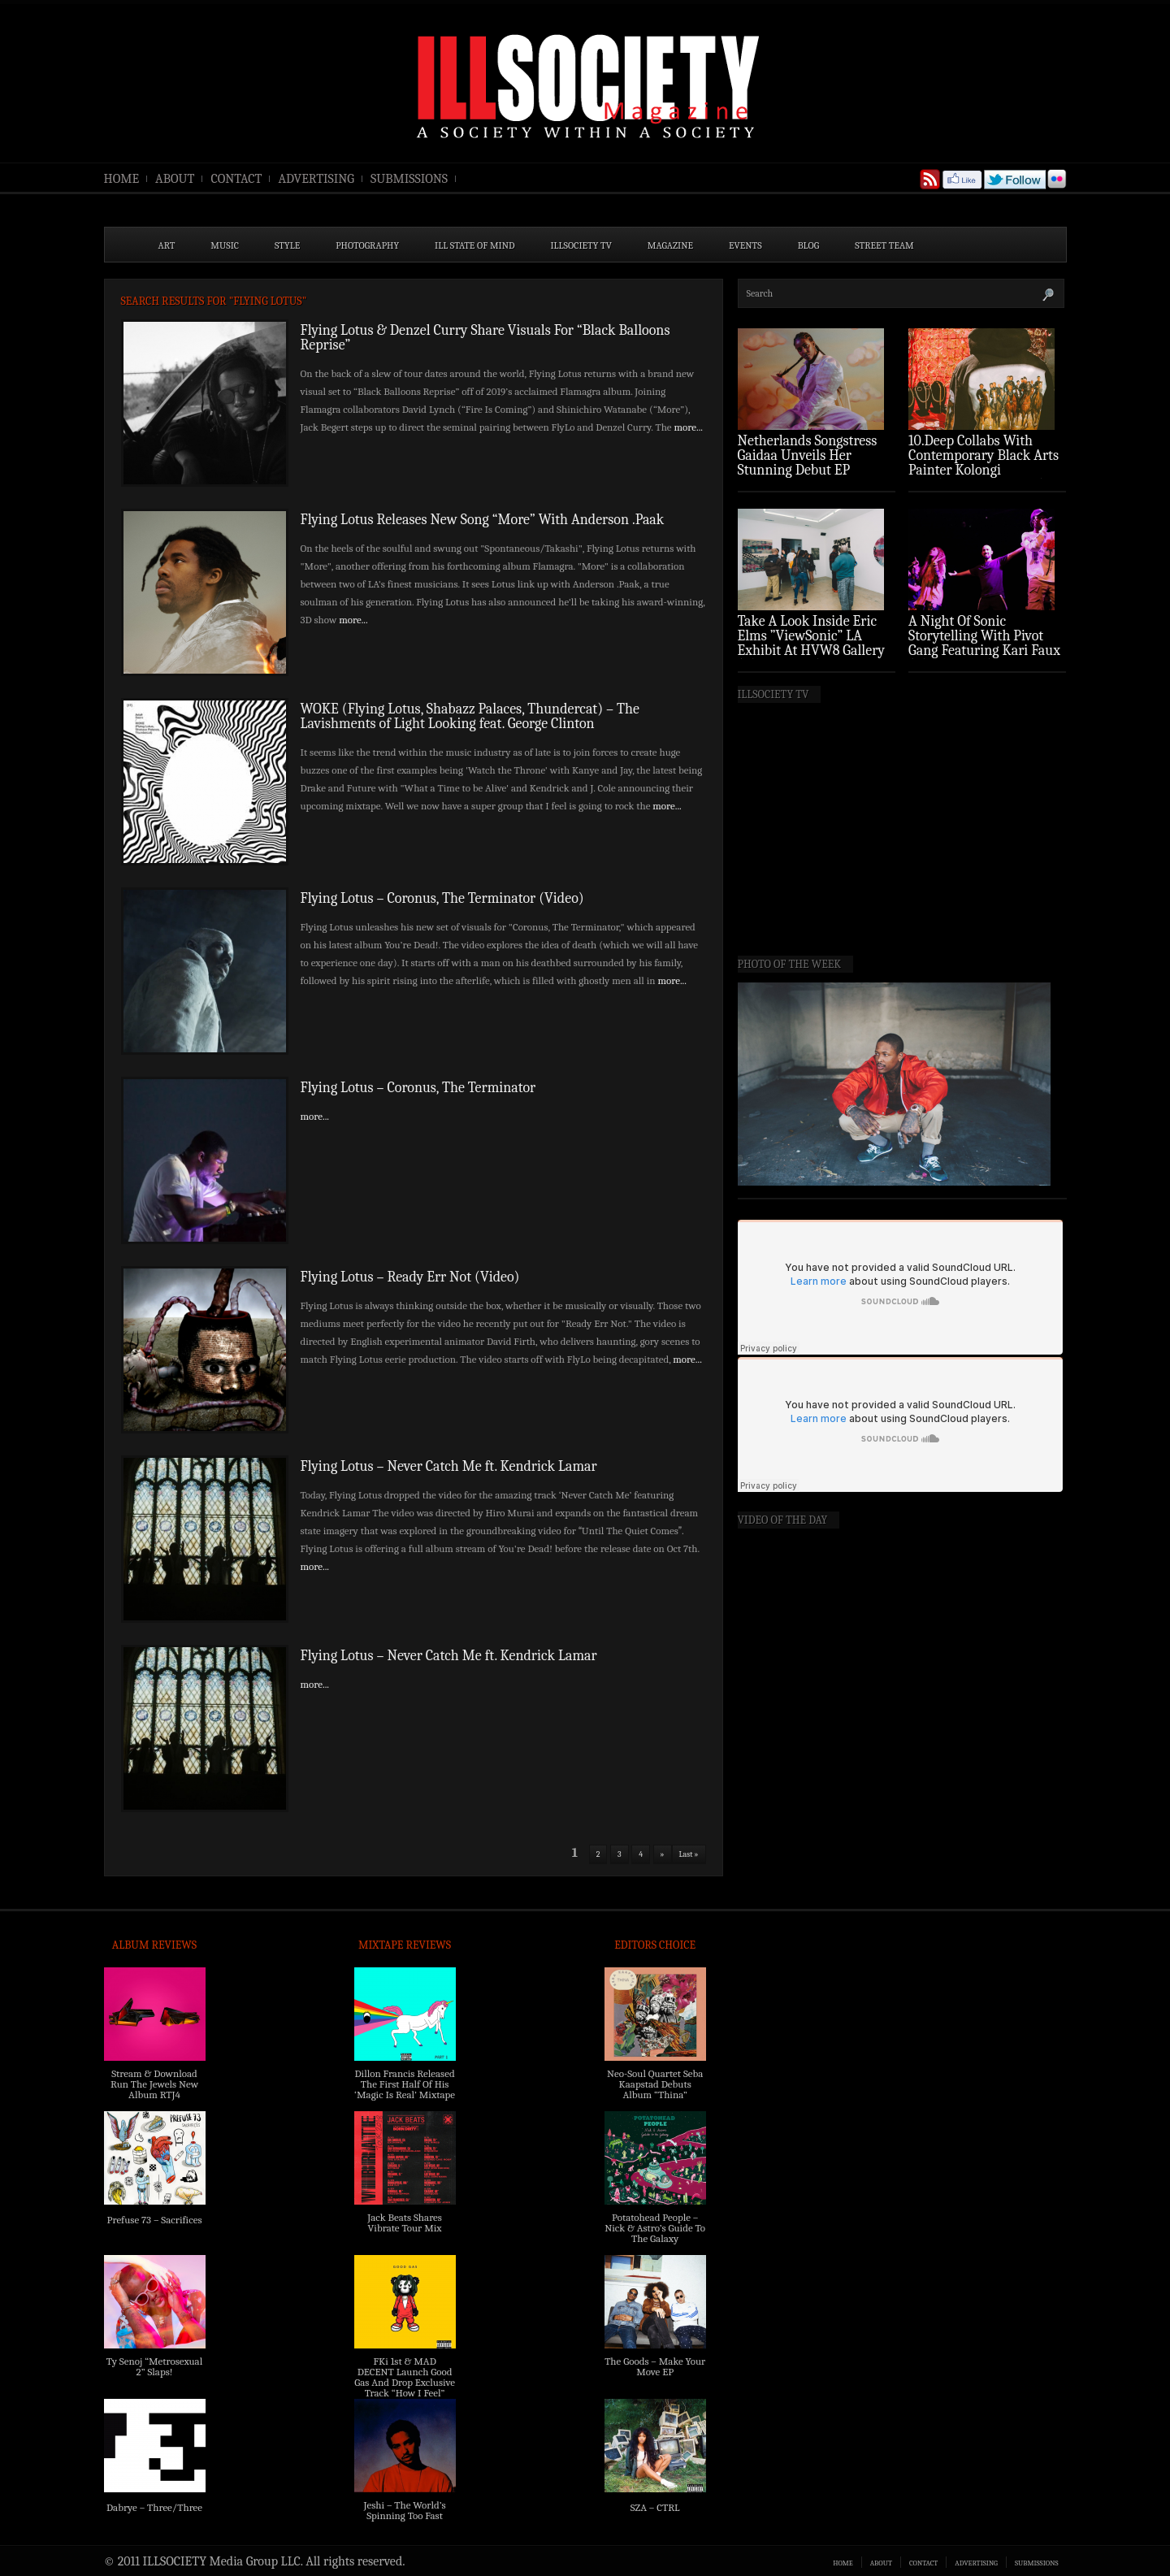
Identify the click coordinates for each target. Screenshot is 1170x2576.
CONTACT (236, 178)
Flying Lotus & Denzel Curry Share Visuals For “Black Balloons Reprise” (485, 337)
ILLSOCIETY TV (580, 245)
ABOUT (174, 178)
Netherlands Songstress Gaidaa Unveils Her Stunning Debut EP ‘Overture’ (808, 462)
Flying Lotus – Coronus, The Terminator (418, 1087)
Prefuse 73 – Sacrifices (154, 2220)
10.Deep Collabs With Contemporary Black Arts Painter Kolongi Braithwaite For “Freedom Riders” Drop (985, 470)
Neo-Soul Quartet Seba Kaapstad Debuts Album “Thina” (655, 2084)
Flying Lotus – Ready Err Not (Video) (410, 1277)
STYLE (287, 245)
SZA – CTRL (655, 2507)
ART (167, 245)
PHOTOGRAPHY (367, 245)
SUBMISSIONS (409, 178)
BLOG (809, 245)
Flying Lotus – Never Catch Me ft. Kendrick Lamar (449, 1466)
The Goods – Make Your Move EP (654, 2366)
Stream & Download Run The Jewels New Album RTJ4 (154, 2084)
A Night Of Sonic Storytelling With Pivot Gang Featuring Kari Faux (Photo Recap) (984, 643)
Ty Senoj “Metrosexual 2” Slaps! (154, 2366)
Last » (689, 1854)
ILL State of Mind (474, 245)
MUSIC (224, 245)
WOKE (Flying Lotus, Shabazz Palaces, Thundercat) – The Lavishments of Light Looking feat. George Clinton (470, 716)
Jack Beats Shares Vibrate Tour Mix (404, 2222)
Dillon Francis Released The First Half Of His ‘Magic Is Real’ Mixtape (404, 2084)
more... (688, 427)
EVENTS (745, 245)
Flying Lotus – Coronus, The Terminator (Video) (442, 898)
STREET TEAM (884, 245)
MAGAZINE (670, 245)
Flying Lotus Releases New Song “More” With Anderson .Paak (483, 519)
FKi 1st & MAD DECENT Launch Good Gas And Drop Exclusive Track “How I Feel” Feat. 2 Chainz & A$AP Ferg (404, 2387)
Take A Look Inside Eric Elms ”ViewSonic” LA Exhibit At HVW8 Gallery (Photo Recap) (812, 643)
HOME (122, 178)
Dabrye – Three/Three (154, 2507)
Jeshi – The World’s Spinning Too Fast (404, 2510)
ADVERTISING (316, 178)
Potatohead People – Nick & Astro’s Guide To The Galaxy (654, 2227)
